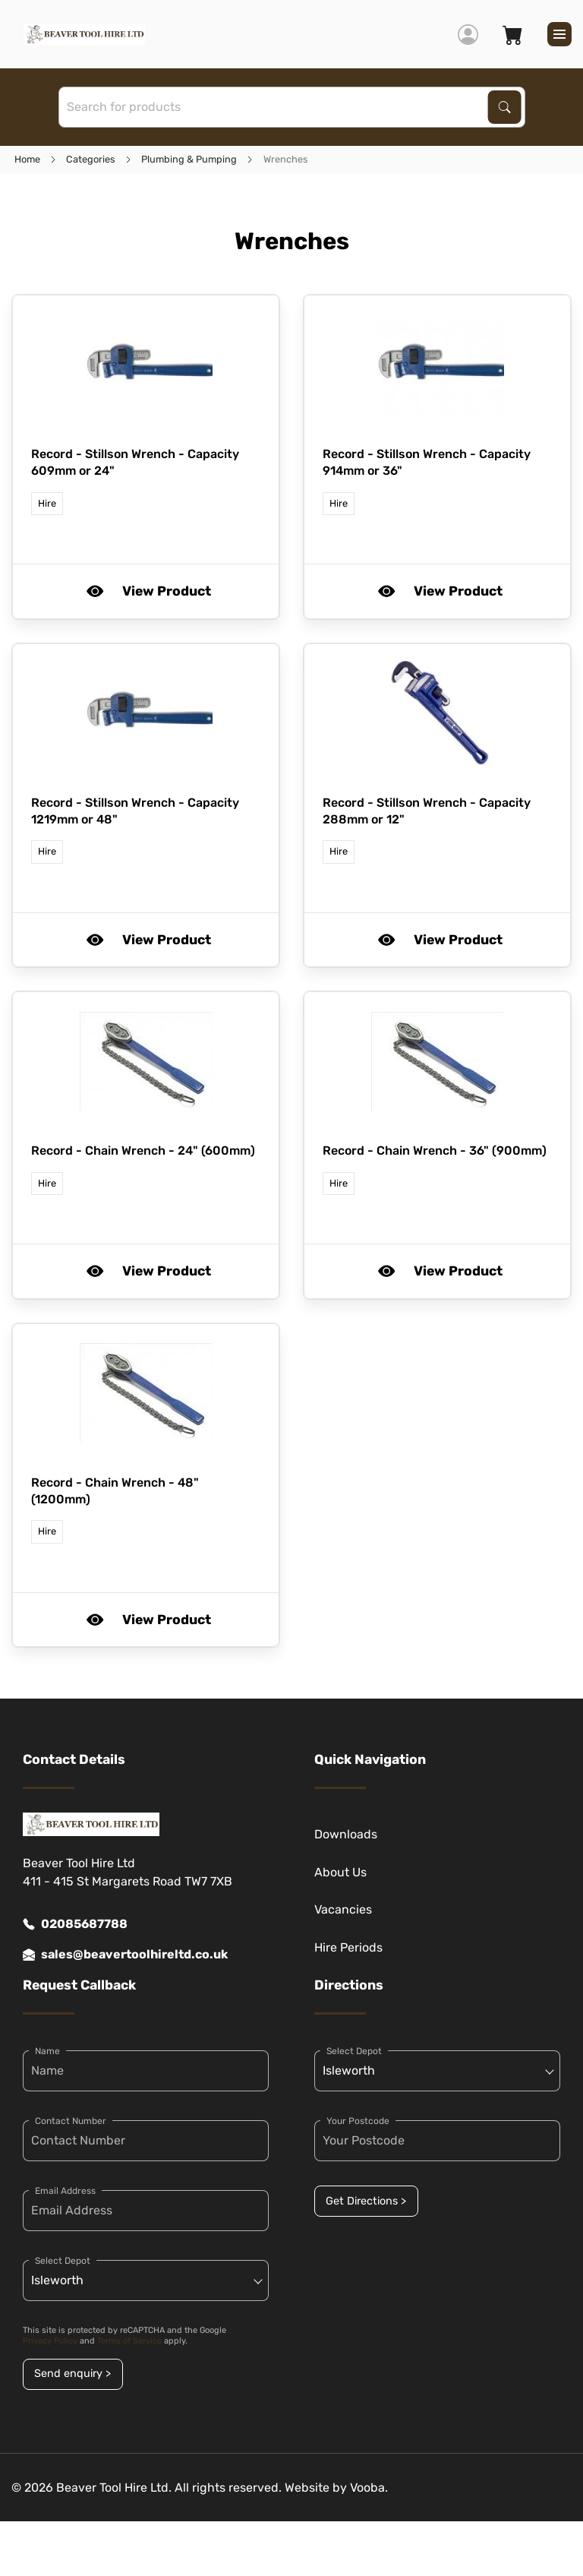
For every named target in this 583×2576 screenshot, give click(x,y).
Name (47, 2051)
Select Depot (62, 2260)
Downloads (345, 1834)
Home (27, 159)
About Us (340, 1872)
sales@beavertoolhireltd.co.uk (125, 1954)
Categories (90, 159)
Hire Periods (348, 1947)
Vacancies (343, 1909)
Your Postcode (357, 2121)
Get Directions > (366, 2201)
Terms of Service (129, 2341)
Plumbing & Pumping (189, 159)
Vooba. (369, 2487)
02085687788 (75, 1924)
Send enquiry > (72, 2373)
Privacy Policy (50, 2341)
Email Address (65, 2191)
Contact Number (70, 2121)
